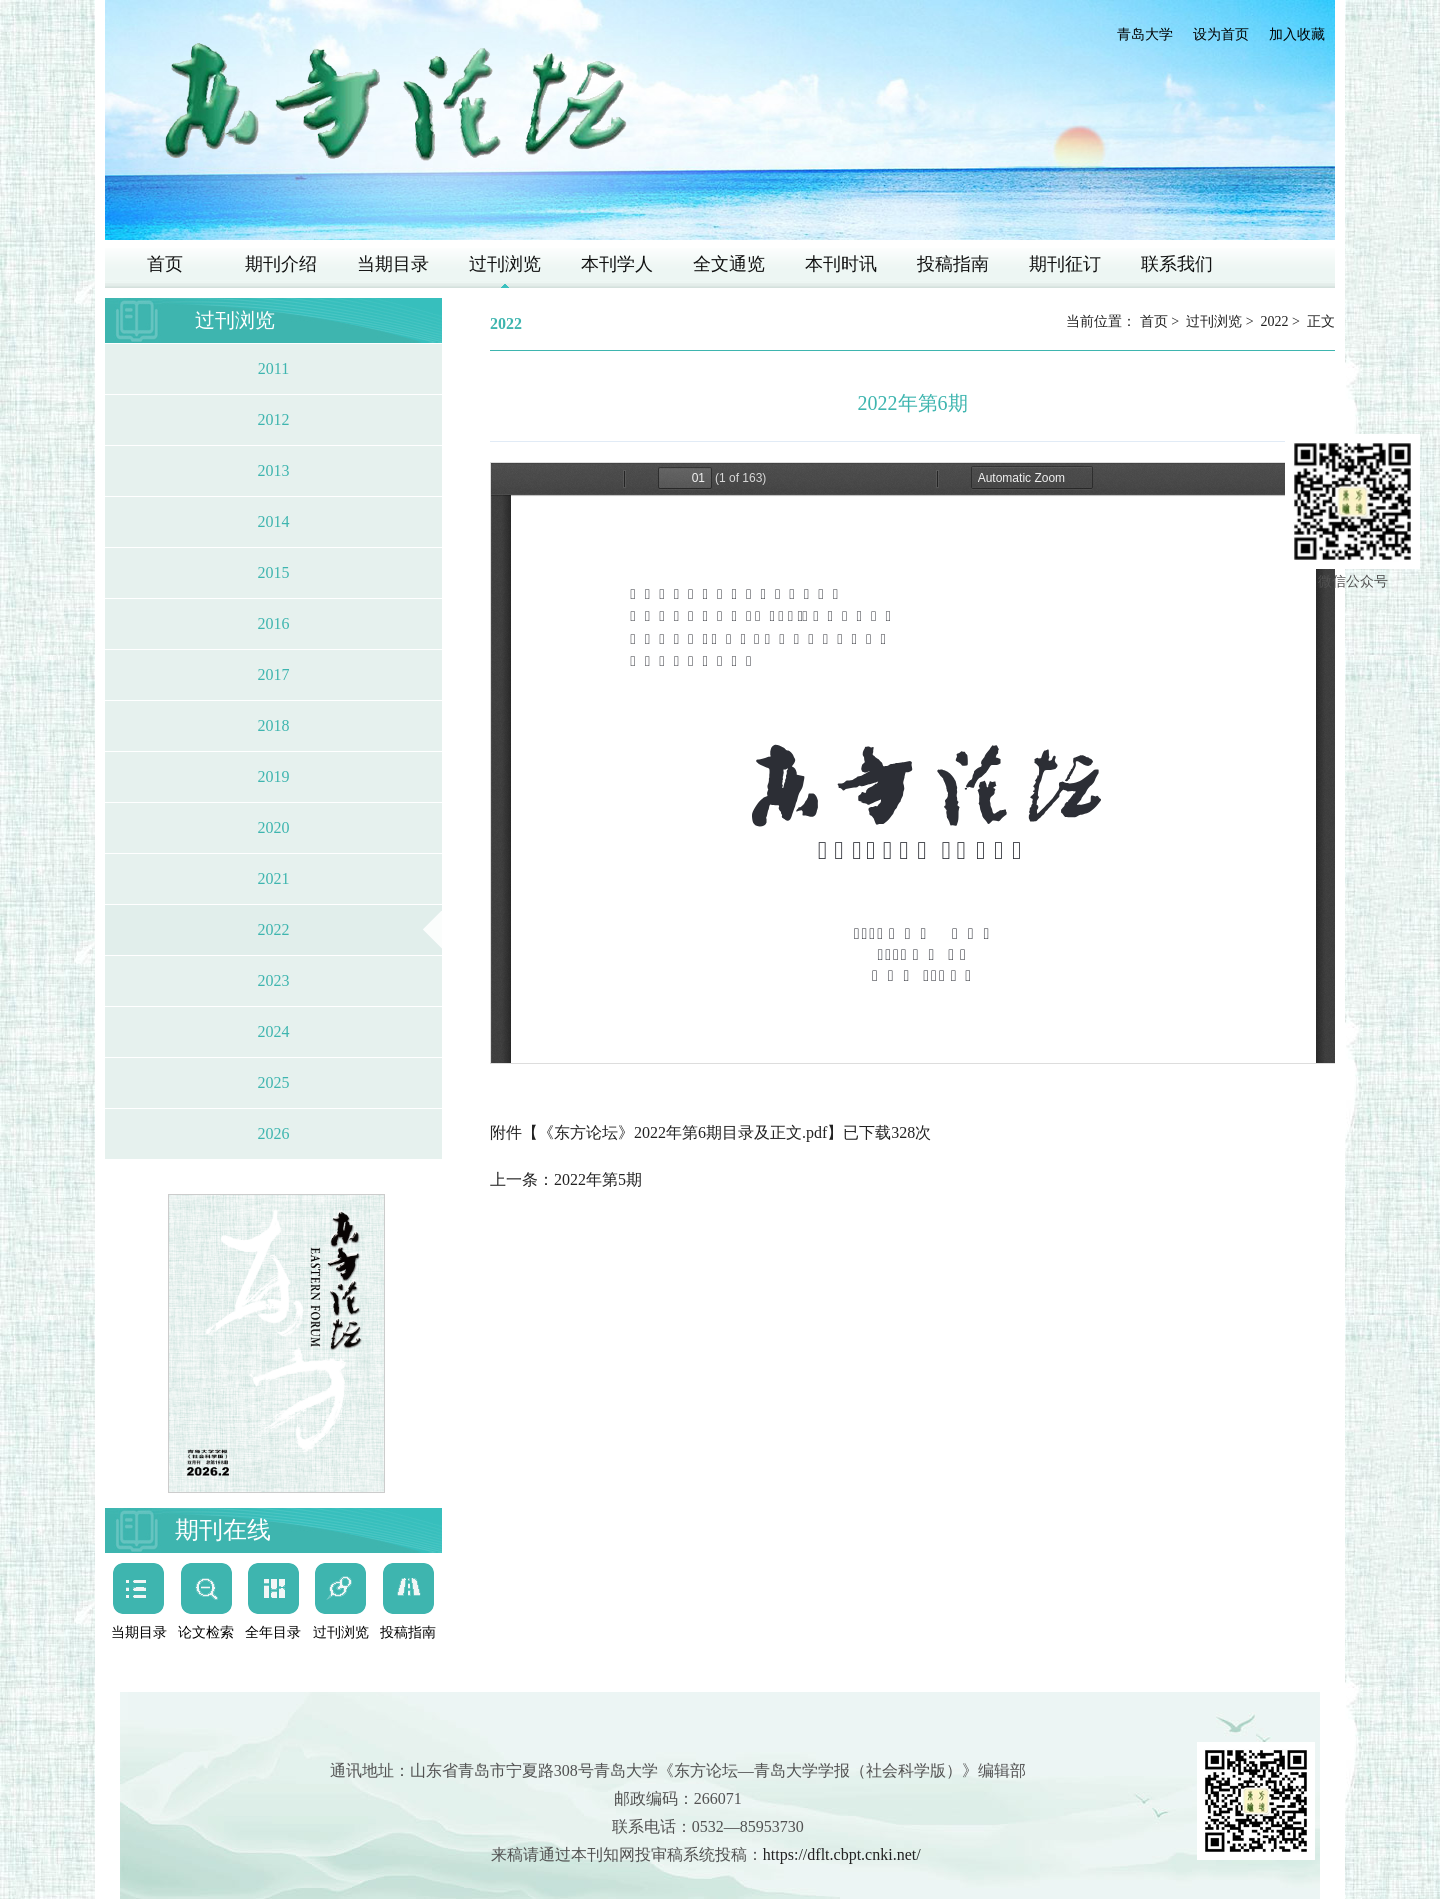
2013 (274, 470)
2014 (274, 521)
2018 (274, 725)
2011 (273, 368)
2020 (274, 827)
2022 (274, 929)
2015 (274, 572)
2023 (274, 980)
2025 (274, 1082)
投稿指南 (953, 264)
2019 (274, 776)
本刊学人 (617, 264)
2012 (274, 419)
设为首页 (1221, 34)
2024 (274, 1031)
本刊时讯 (841, 264)
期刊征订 (1065, 264)
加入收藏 (1297, 34)
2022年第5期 (598, 1179)
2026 (274, 1133)
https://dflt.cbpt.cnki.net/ (842, 1854)
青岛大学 (1145, 34)
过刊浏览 (505, 264)
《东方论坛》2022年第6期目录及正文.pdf (682, 1132)
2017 (274, 674)
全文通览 (729, 264)
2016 (274, 623)
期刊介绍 (281, 264)
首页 (165, 264)
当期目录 (393, 264)
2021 (274, 878)
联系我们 (1177, 264)
